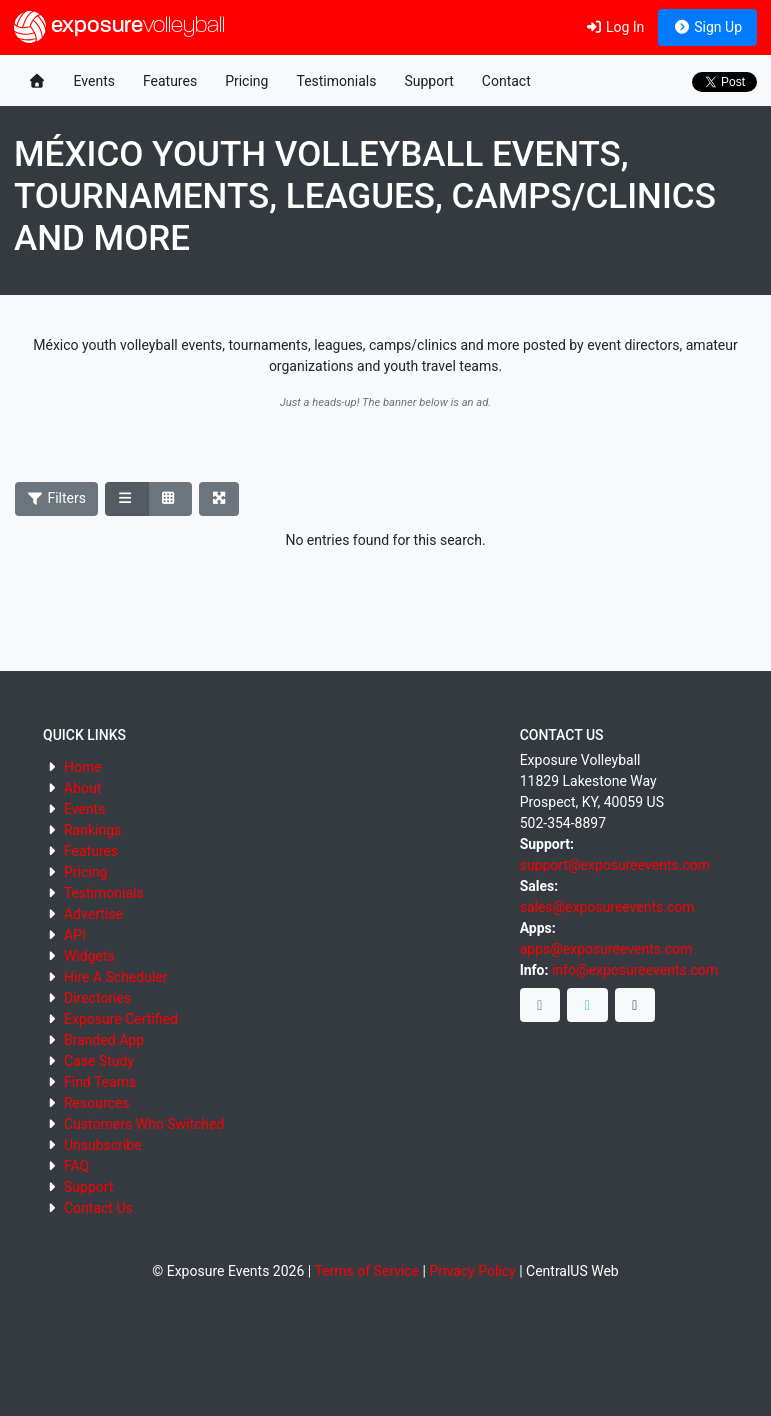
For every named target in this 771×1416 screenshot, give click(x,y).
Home (83, 767)
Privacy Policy (472, 1271)
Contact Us (98, 1208)
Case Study (99, 1061)
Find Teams (100, 1082)
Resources (97, 1103)
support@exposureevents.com (615, 865)
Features (170, 81)
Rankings (92, 830)
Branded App (104, 1040)
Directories (97, 998)
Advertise (93, 914)
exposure (119, 27)
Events (94, 81)
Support (428, 81)
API (75, 935)
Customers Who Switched (144, 1124)
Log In (614, 27)
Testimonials (336, 81)
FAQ (76, 1166)
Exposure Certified (121, 1019)
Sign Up (707, 27)
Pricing (246, 81)
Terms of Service (366, 1271)
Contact (506, 81)
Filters (57, 498)
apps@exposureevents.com (606, 949)
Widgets (89, 956)
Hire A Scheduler (115, 977)
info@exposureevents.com (635, 970)
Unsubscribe (103, 1145)
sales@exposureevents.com (607, 907)
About (82, 788)
